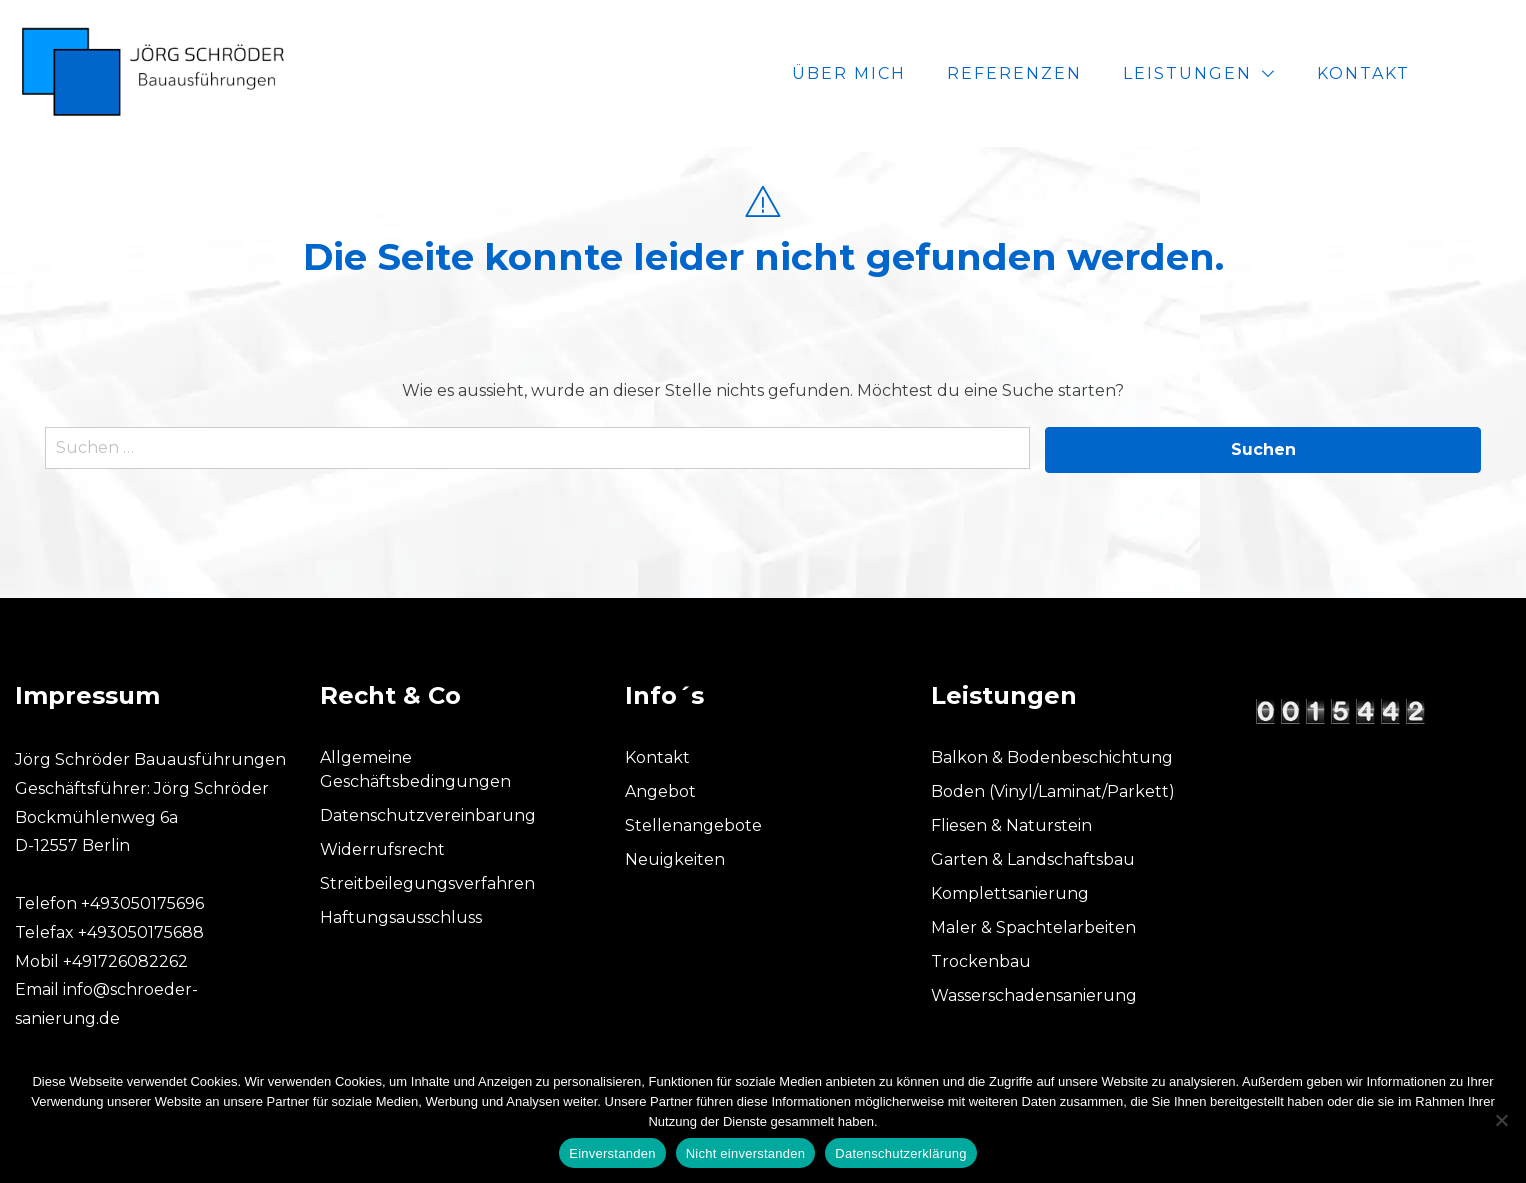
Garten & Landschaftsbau (1033, 859)
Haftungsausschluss (401, 917)
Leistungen (1253, 73)
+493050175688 (141, 932)
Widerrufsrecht (382, 849)
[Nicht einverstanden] (1501, 1120)
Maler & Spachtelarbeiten (1033, 927)
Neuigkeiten (675, 859)
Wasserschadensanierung (1034, 995)
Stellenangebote (693, 825)
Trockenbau (981, 961)
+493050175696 (142, 903)
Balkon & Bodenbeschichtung (1052, 757)
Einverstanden (612, 1153)
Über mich (915, 73)
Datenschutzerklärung (900, 1153)
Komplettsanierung (1010, 893)
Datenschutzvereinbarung (428, 815)
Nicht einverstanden (746, 1153)
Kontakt (1429, 73)
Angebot (660, 791)
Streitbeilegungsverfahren (427, 883)
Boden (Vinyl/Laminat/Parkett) (1053, 791)
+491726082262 (125, 961)
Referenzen (1080, 73)
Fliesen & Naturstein (1011, 825)
